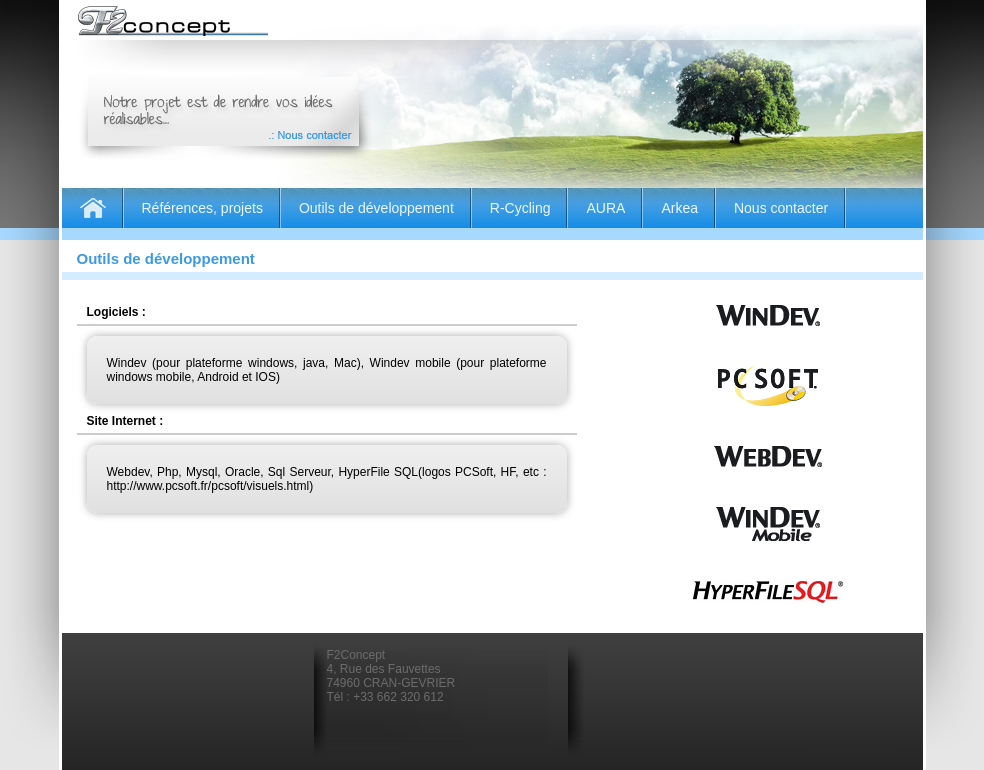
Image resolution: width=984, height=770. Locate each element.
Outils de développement (376, 208)
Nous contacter (781, 208)
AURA (605, 208)
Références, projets (202, 208)
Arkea (679, 208)
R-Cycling (520, 208)
